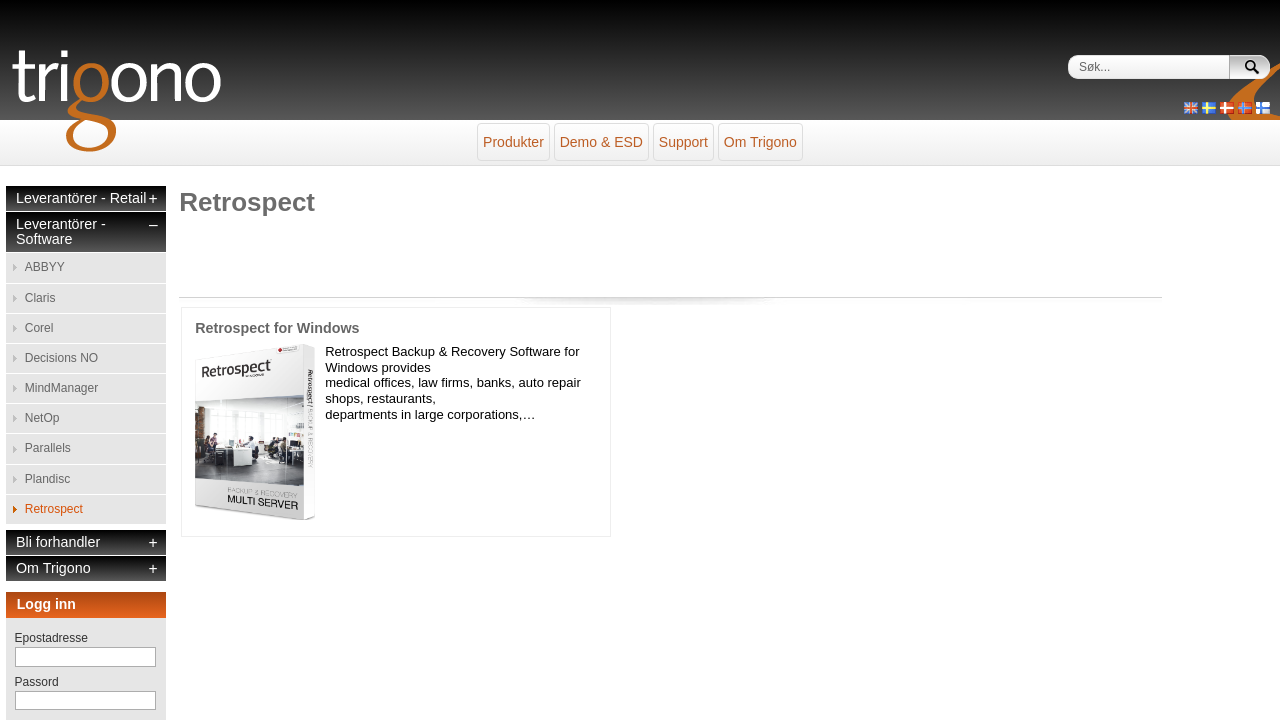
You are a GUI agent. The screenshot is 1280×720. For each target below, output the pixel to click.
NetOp (42, 333)
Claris (40, 253)
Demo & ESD (581, 132)
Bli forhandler (58, 422)
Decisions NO (61, 293)
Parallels (48, 353)
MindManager (61, 313)
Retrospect (54, 394)
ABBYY (45, 232)
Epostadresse (51, 518)
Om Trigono (820, 132)
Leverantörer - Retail (81, 168)
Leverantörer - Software (61, 202)
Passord (37, 562)
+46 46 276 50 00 (306, 692)
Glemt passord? (57, 649)
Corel (39, 273)
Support (703, 132)
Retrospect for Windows (277, 298)
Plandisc (47, 374)
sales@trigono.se (227, 692)
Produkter (453, 132)
